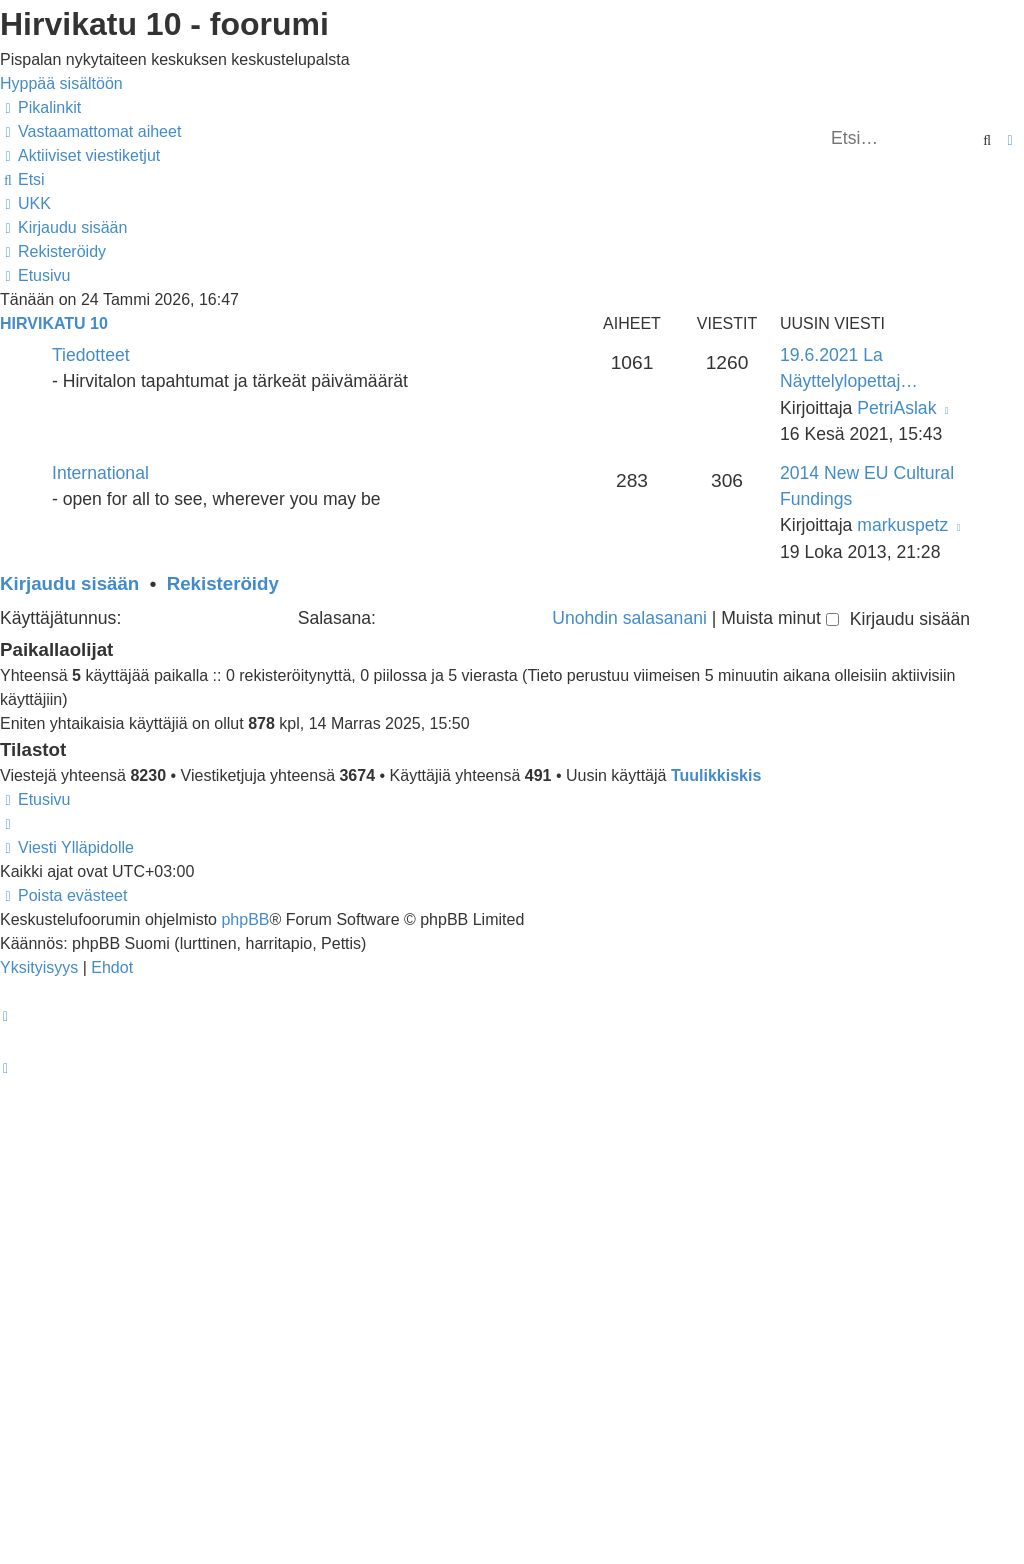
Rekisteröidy (223, 583)
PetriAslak (896, 408)
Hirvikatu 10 (54, 323)
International (100, 473)
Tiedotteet (91, 355)
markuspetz (902, 525)
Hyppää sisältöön (61, 83)
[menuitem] (90, 131)
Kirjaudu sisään (69, 583)
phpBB (245, 919)
